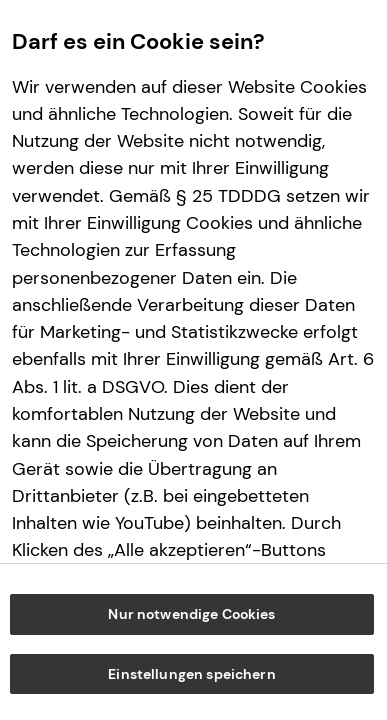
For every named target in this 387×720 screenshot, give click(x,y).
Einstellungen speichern (191, 674)
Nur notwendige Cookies (191, 614)
